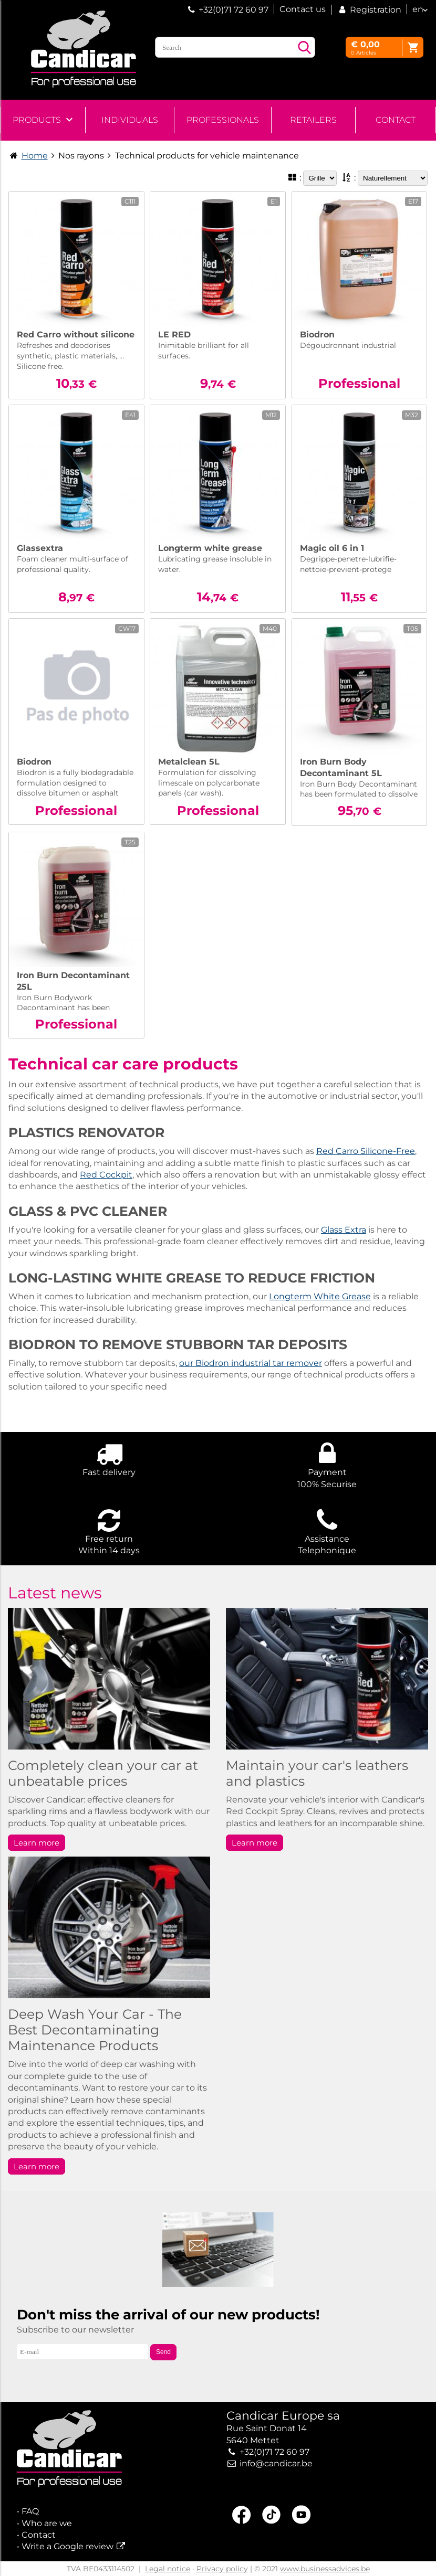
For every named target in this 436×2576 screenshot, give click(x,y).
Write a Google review (67, 2546)
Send (163, 2352)
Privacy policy (222, 2568)
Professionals (222, 120)
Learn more (36, 1843)
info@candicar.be (276, 2463)
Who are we (47, 2523)
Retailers (313, 120)
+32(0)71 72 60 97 (233, 10)
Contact (396, 120)
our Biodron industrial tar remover (250, 1363)
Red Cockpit (106, 1175)
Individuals (129, 120)
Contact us (302, 9)
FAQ (30, 2511)
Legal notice (167, 2568)
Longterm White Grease (320, 1296)
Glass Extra (343, 1230)
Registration (369, 10)
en (417, 9)
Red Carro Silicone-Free (365, 1151)
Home (35, 156)
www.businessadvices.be (325, 2568)
